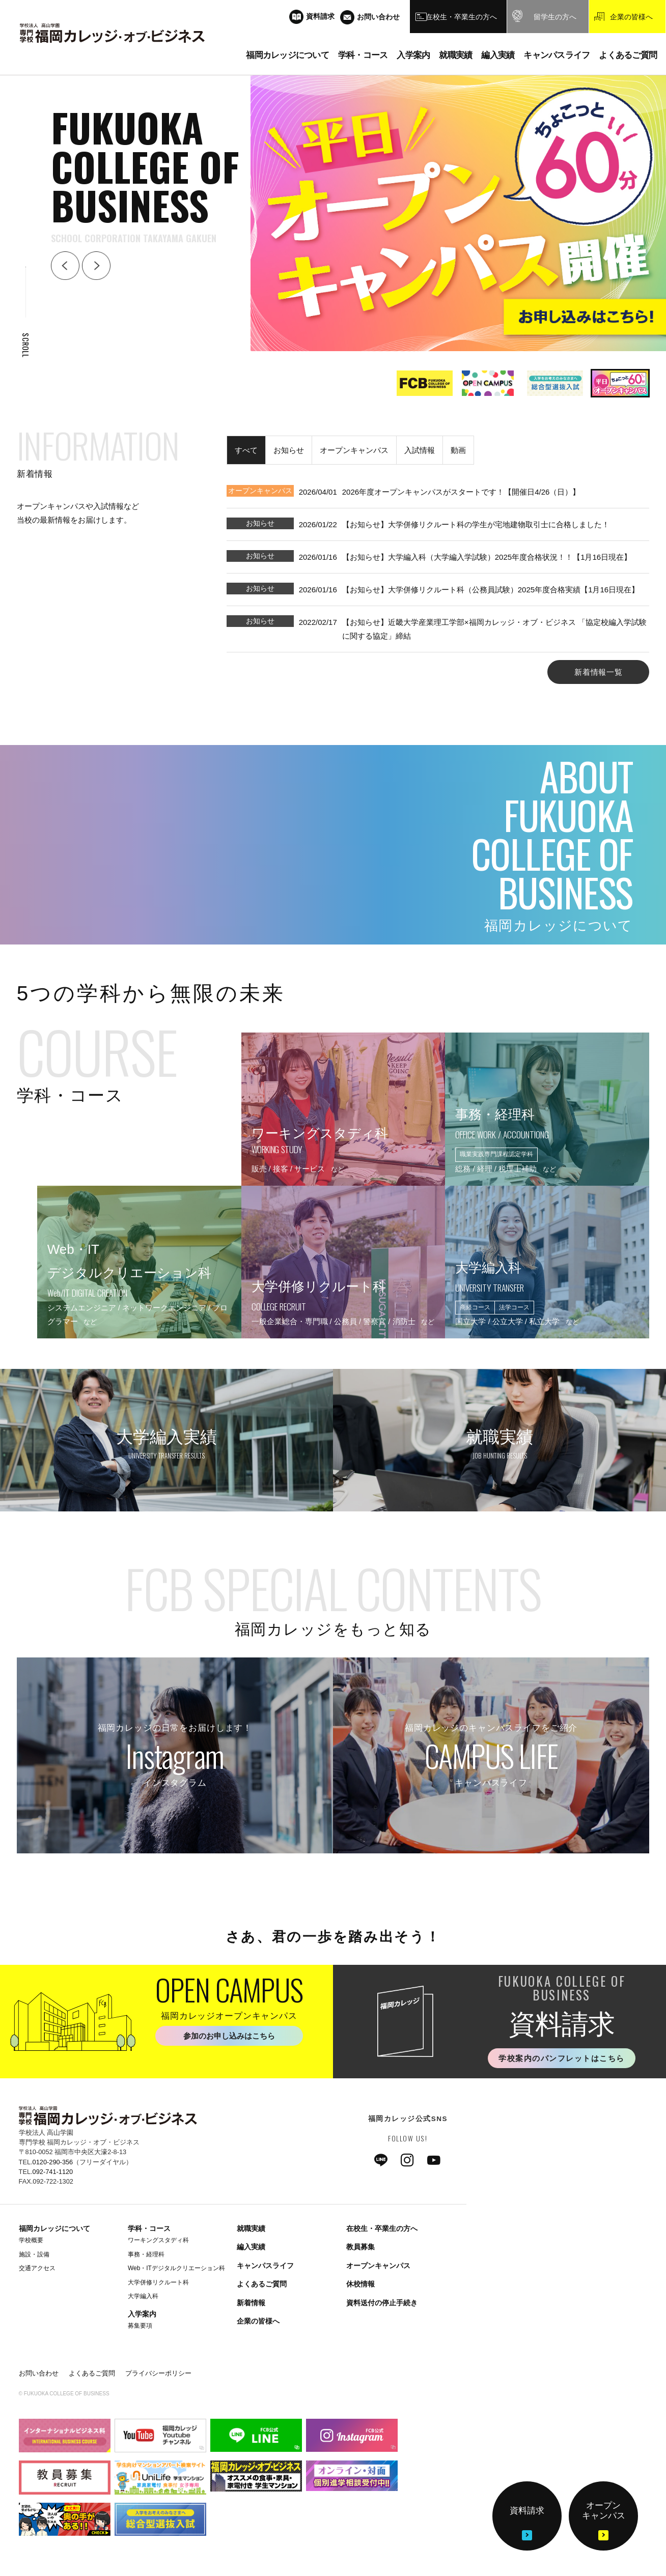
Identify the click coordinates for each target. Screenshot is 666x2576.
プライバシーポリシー (158, 2373)
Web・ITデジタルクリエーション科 (176, 2268)
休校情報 (360, 2284)
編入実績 (251, 2247)
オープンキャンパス (378, 2266)
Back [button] (65, 265)
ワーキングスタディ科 (158, 2240)
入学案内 (142, 2314)
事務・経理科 (146, 2254)
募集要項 (140, 2325)
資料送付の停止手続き (382, 2303)
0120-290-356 (53, 2162)
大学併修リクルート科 (158, 2282)
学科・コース (149, 2228)
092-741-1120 (53, 2172)
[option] (422, 383)
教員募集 (360, 2247)
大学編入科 (143, 2296)
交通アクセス (37, 2268)
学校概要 (31, 2240)
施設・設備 (34, 2254)
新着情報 (251, 2303)
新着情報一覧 (598, 672)
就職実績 (251, 2228)
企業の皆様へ (258, 2321)
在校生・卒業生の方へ (382, 2228)
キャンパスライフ (265, 2266)
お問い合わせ (39, 2373)
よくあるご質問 (262, 2284)
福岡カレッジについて (54, 2228)
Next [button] (96, 265)
